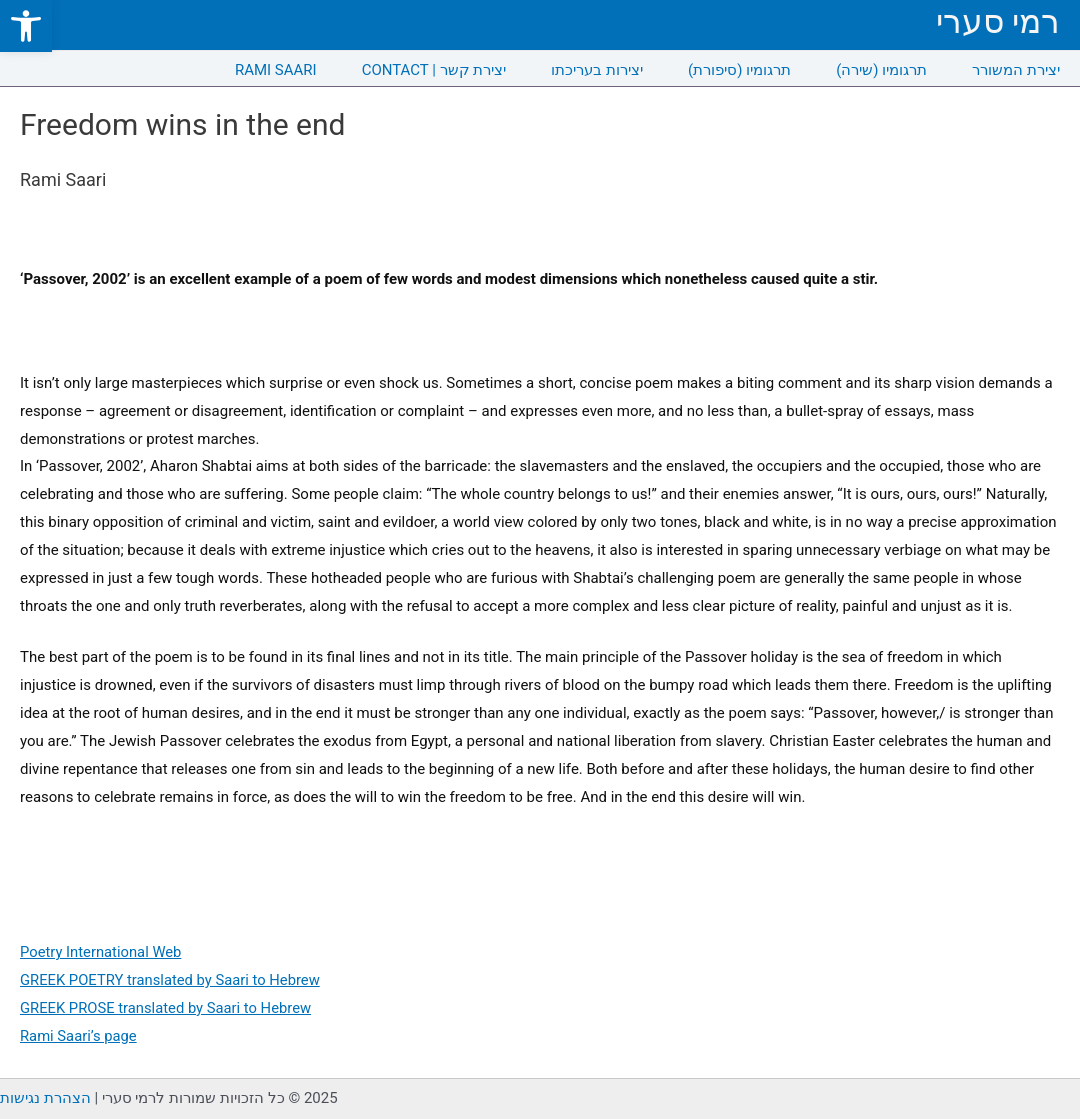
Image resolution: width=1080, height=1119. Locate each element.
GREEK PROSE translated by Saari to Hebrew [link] (168, 1008)
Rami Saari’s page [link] (79, 1036)
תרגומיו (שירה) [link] (881, 70)
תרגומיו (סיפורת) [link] (739, 70)
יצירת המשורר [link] (1016, 70)
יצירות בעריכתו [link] (597, 70)
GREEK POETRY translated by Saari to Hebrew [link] (172, 980)
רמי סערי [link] (998, 21)
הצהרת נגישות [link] (45, 1098)
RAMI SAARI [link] (276, 70)
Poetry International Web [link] (102, 952)
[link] (26, 26)
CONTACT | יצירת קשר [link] (434, 70)
